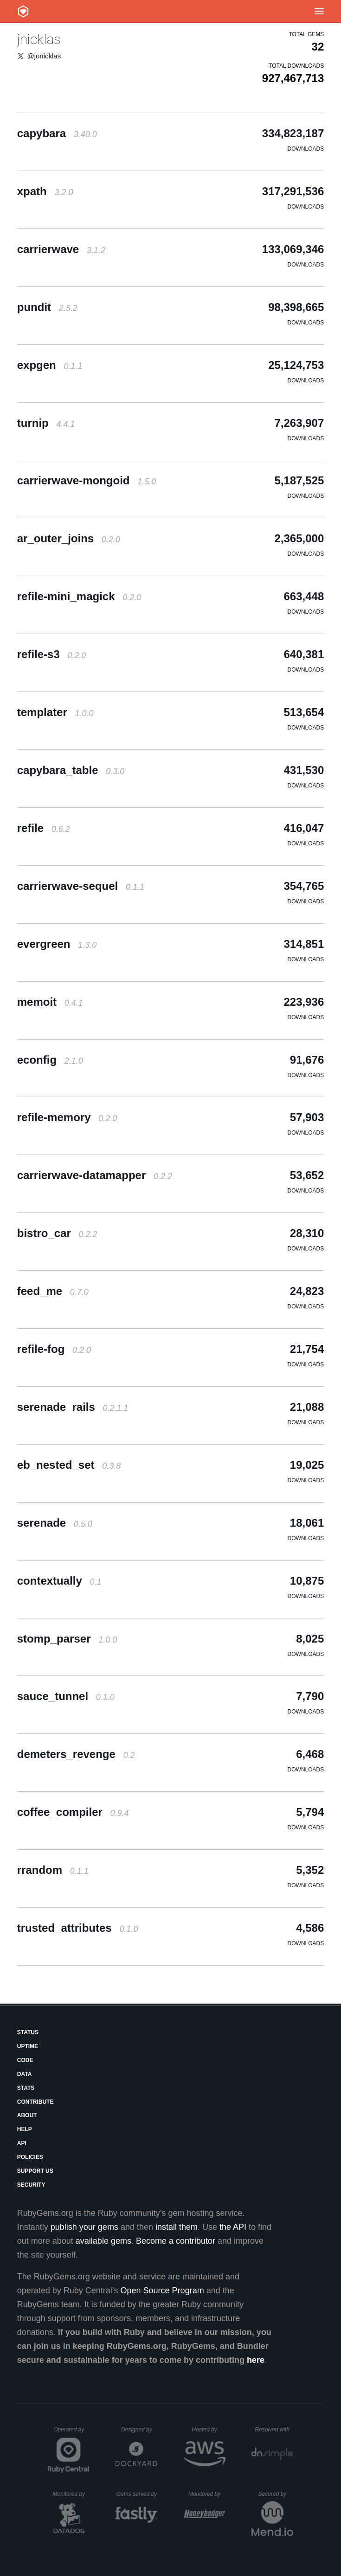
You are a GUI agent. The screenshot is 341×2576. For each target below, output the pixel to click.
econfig (50, 1059)
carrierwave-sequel (80, 886)
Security (31, 2185)
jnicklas (39, 39)
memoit (50, 1002)
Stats (26, 2088)
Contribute (35, 2102)
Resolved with (274, 2429)
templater (55, 712)
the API (232, 2227)
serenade (54, 1522)
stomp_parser (67, 1638)
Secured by (275, 2494)
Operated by (71, 2432)
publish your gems (84, 2227)
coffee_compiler (73, 1812)
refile (43, 828)
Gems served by (137, 2494)
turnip (46, 423)
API (21, 2143)
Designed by (139, 2429)
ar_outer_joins (68, 538)
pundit (47, 307)
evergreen (57, 944)
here (255, 2360)
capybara (57, 133)
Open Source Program (162, 2290)
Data (24, 2074)
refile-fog (54, 1349)
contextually (59, 1580)
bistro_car (57, 1233)
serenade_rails (73, 1407)
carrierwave (61, 249)
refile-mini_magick (79, 596)
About (27, 2115)
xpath (45, 191)
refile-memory (67, 1117)
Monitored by (71, 2494)
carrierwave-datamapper (94, 1175)
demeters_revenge (76, 1754)
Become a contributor (175, 2241)
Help (24, 2129)
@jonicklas (44, 56)
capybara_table (70, 770)
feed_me (53, 1291)
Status (28, 2032)
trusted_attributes (77, 1928)
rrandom (53, 1870)
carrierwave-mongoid (86, 480)
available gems (103, 2241)
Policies (30, 2157)
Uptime (27, 2046)
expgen (50, 365)
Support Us (35, 2171)
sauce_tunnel (66, 1696)
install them (176, 2227)
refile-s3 (51, 654)
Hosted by (208, 2429)
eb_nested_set (69, 1465)
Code (25, 2060)
